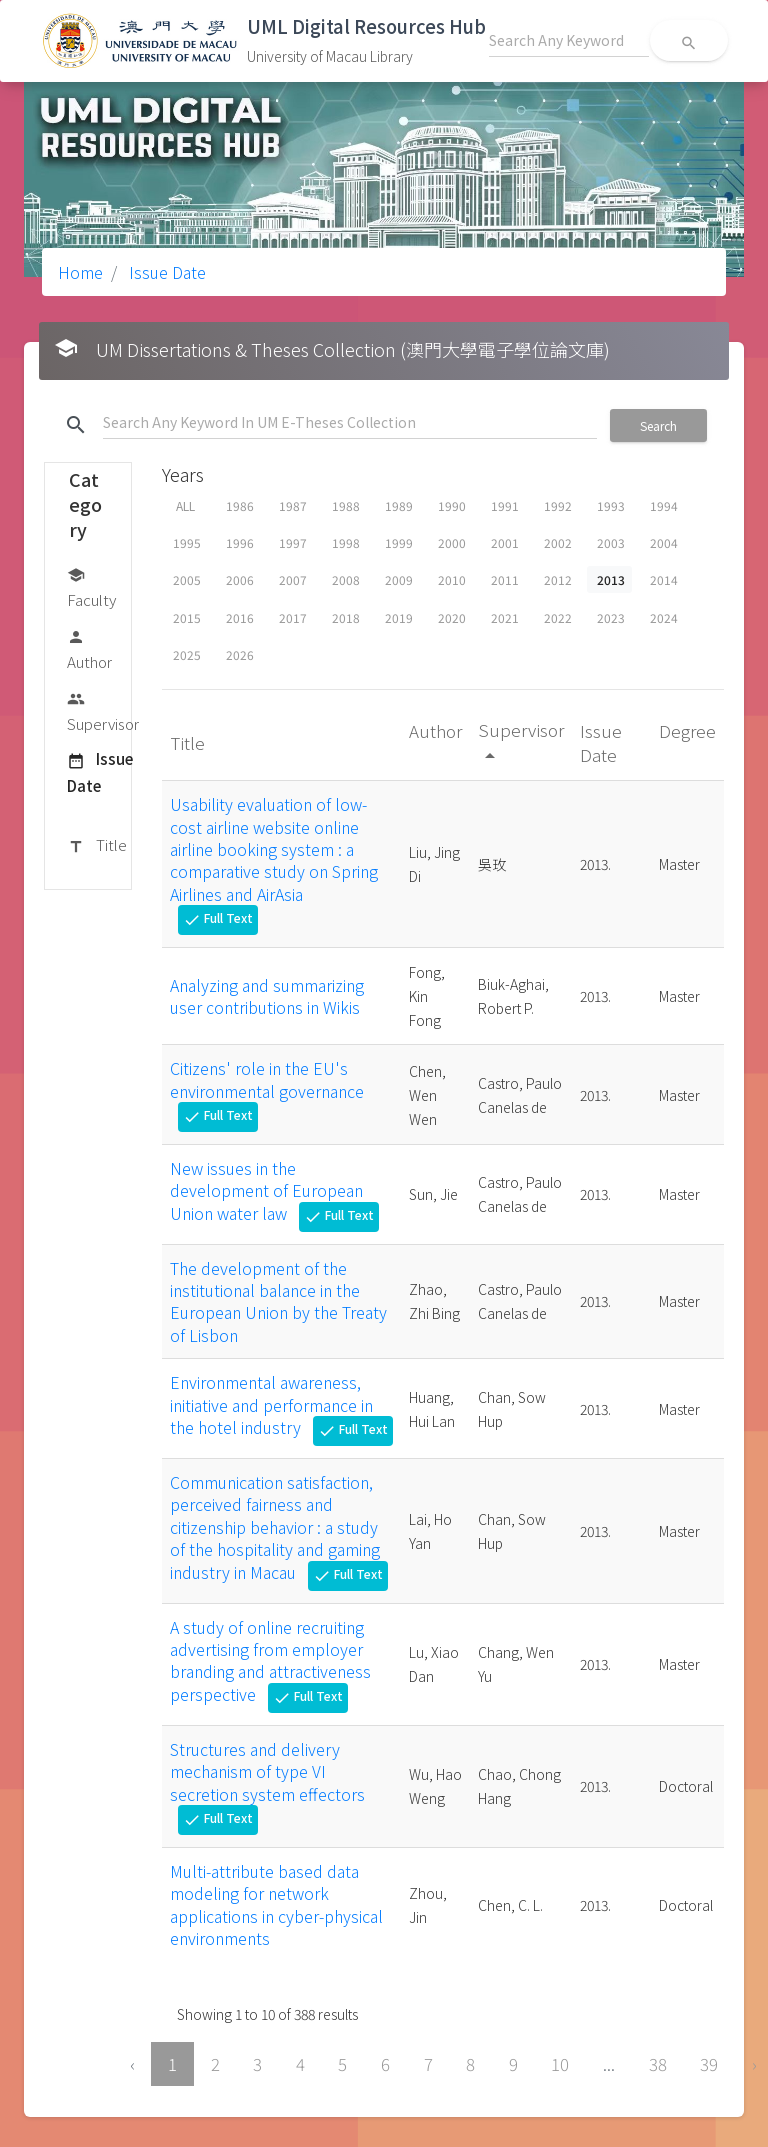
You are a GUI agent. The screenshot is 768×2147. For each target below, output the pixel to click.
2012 (558, 579)
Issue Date (165, 272)
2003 (611, 542)
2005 (187, 579)
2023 (611, 617)
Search (658, 425)
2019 (399, 617)
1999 (399, 542)
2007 (293, 579)
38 (658, 2064)
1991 (505, 505)
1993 (611, 505)
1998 (346, 542)
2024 (664, 617)
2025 (187, 654)
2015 (187, 617)
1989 (399, 505)
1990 (452, 505)
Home (80, 272)
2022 (558, 617)
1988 (346, 505)
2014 (664, 579)
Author (89, 648)
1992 (558, 505)
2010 (452, 579)
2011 (505, 579)
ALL (185, 505)
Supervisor (103, 710)
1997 (293, 542)
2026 (240, 654)
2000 (452, 542)
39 (709, 2064)
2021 (505, 617)
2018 (346, 617)
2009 (399, 579)
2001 (505, 542)
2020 (452, 617)
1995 (187, 542)
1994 (664, 505)
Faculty (91, 586)
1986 (240, 505)
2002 (558, 542)
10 (560, 2064)
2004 (664, 542)
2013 (611, 579)
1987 (293, 505)
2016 (240, 617)
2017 (293, 617)
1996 (240, 542)
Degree (687, 730)
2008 (346, 579)
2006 (240, 579)
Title (97, 846)
